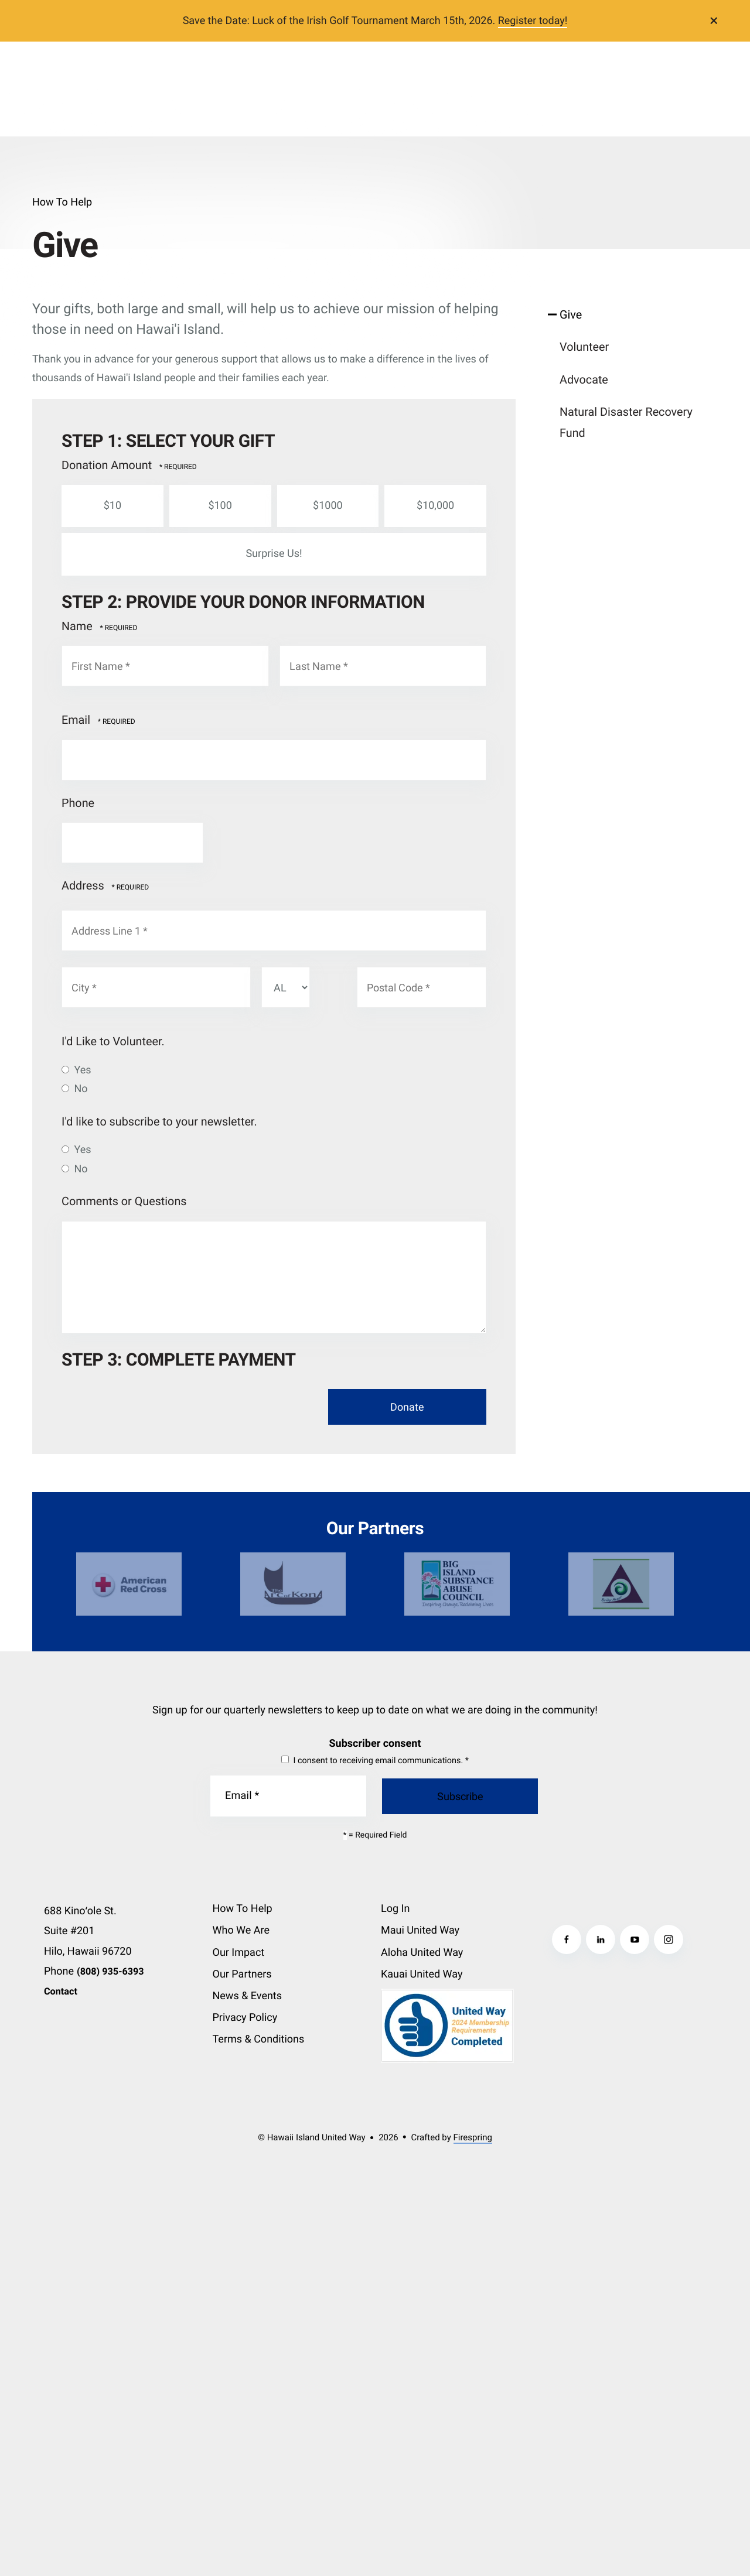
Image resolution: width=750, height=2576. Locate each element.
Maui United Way (420, 1930)
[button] (714, 20)
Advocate (584, 379)
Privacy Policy (245, 2017)
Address (84, 885)
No (75, 1089)
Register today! (532, 21)
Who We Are (241, 1930)
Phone (78, 803)
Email (77, 720)
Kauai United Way (421, 1974)
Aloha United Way (422, 1952)
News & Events (247, 1996)
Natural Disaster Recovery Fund (626, 422)
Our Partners (242, 1974)
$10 (111, 506)
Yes (76, 1070)
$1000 (327, 506)
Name (79, 626)
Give (571, 314)
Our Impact (239, 1952)
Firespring (473, 2137)
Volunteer (584, 347)
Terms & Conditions (259, 2039)
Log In (395, 1909)
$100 (219, 506)
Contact (60, 1991)
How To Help (242, 1909)
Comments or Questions (124, 1201)
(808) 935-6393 (110, 1971)
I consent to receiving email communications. (375, 1761)
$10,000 (434, 506)
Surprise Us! (273, 554)
